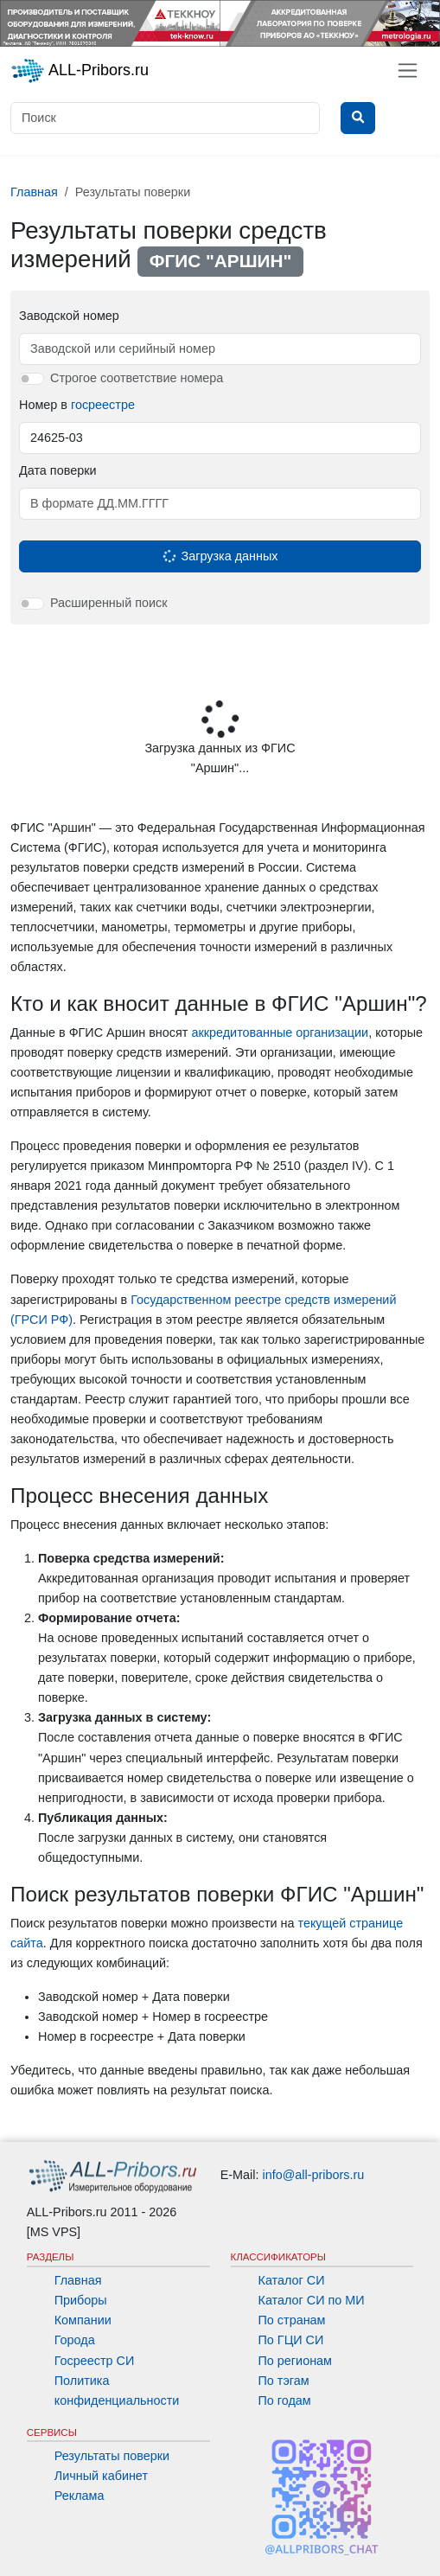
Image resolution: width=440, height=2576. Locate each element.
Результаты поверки (111, 2456)
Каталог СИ (291, 2280)
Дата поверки (57, 470)
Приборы (80, 2300)
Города (74, 2340)
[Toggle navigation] (408, 70)
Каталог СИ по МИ (311, 2300)
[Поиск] (165, 118)
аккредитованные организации (279, 1032)
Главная (78, 2280)
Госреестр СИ (94, 2361)
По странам (292, 2320)
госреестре (103, 405)
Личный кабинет (101, 2476)
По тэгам (283, 2380)
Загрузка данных (219, 556)
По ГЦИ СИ (291, 2340)
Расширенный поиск (109, 603)
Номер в (77, 405)
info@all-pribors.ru (314, 2175)
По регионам (295, 2361)
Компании (83, 2320)
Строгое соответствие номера (136, 378)
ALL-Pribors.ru (79, 71)
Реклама (79, 2495)
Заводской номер (69, 316)
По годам (284, 2400)
